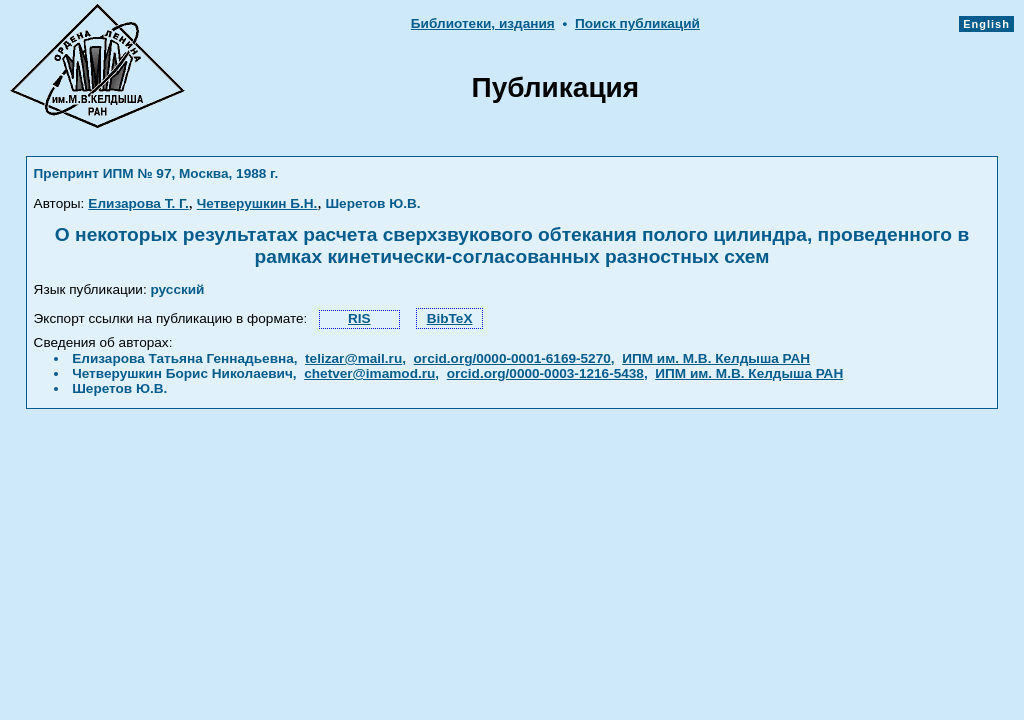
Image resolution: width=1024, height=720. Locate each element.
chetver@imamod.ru (369, 373)
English (986, 24)
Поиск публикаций (637, 23)
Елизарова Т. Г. (138, 203)
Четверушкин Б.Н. (257, 203)
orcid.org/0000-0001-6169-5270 (512, 358)
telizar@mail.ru (353, 358)
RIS (359, 318)
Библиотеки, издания (483, 23)
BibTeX (450, 318)
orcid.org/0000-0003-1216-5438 (545, 373)
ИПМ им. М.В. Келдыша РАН (716, 358)
